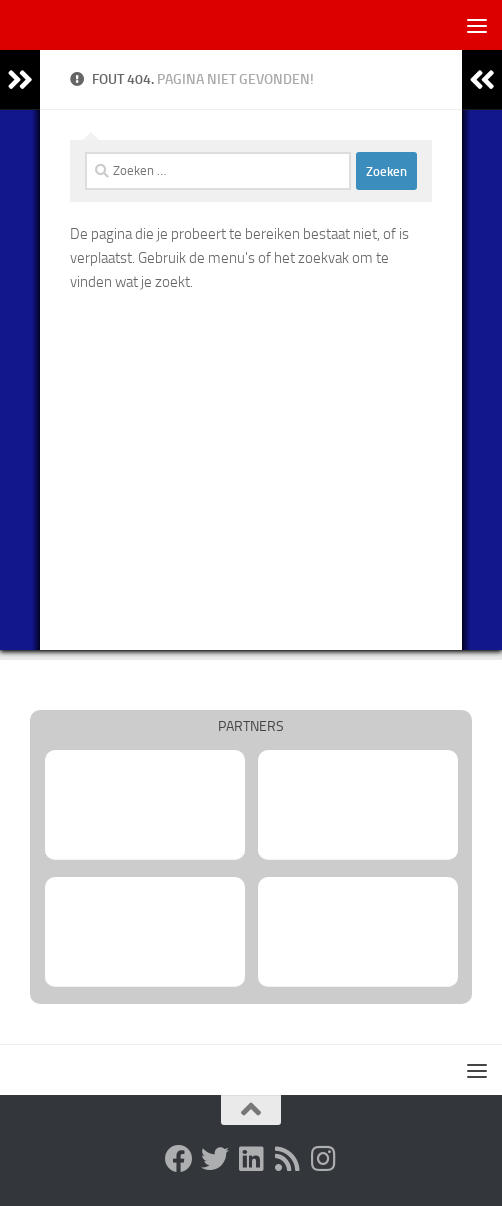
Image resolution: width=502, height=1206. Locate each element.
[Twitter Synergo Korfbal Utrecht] (215, 1159)
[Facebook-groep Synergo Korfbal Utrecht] (179, 1159)
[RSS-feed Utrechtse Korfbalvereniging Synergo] (287, 1159)
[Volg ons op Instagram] (323, 1159)
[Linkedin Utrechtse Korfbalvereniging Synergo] (251, 1159)
